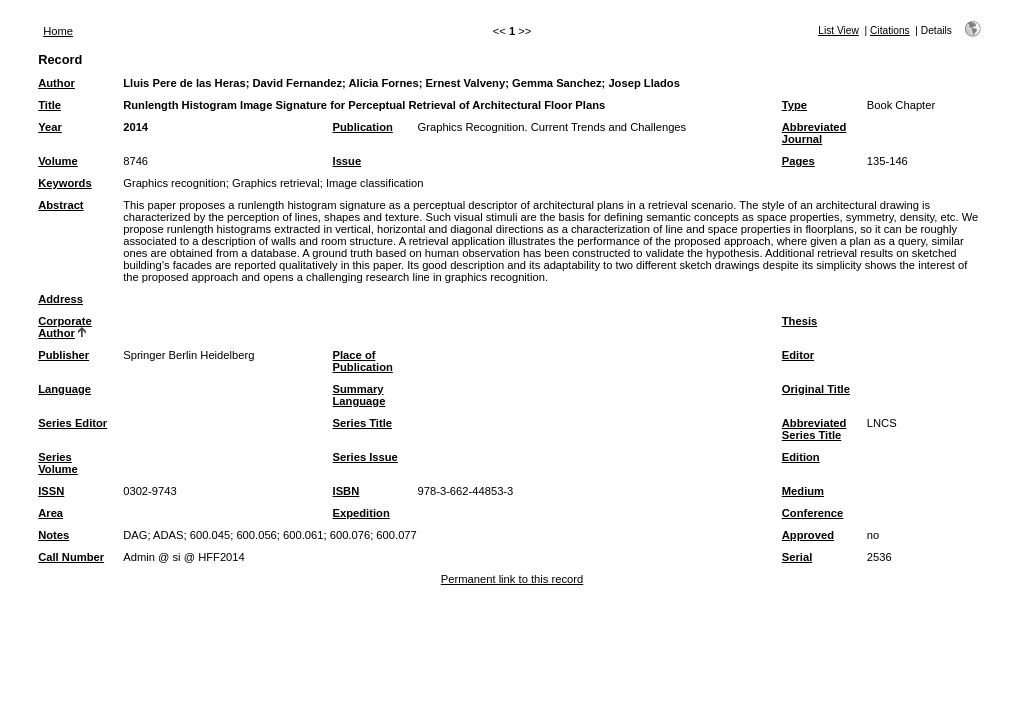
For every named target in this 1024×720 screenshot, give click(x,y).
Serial (797, 557)
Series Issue (365, 457)
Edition (801, 457)
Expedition (361, 513)
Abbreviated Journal (814, 133)
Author (56, 83)
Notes (53, 535)
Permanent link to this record (512, 579)
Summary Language (359, 395)
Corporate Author (64, 327)
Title (49, 105)
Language (64, 389)
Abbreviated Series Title (814, 429)
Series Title (363, 423)
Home (58, 31)
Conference (813, 513)
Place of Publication (363, 361)
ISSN (51, 491)
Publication (363, 127)
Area (50, 513)
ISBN (346, 491)
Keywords (64, 183)
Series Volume (58, 463)
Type (794, 105)
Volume (58, 161)
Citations (890, 30)
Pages (798, 161)
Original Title (816, 389)
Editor (798, 355)
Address (60, 299)
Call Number (71, 557)
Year (50, 127)
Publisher (63, 355)
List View (838, 30)
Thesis (799, 321)
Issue (347, 161)
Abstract (60, 205)
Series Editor (72, 423)
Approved (808, 535)
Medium (803, 491)
